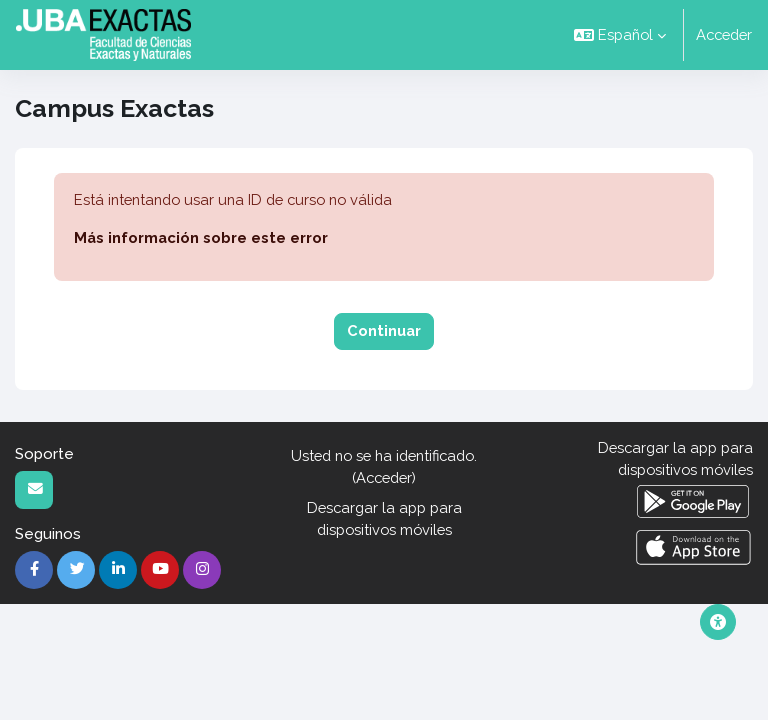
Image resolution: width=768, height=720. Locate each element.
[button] (620, 35)
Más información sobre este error (201, 237)
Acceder (724, 34)
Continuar (384, 330)
